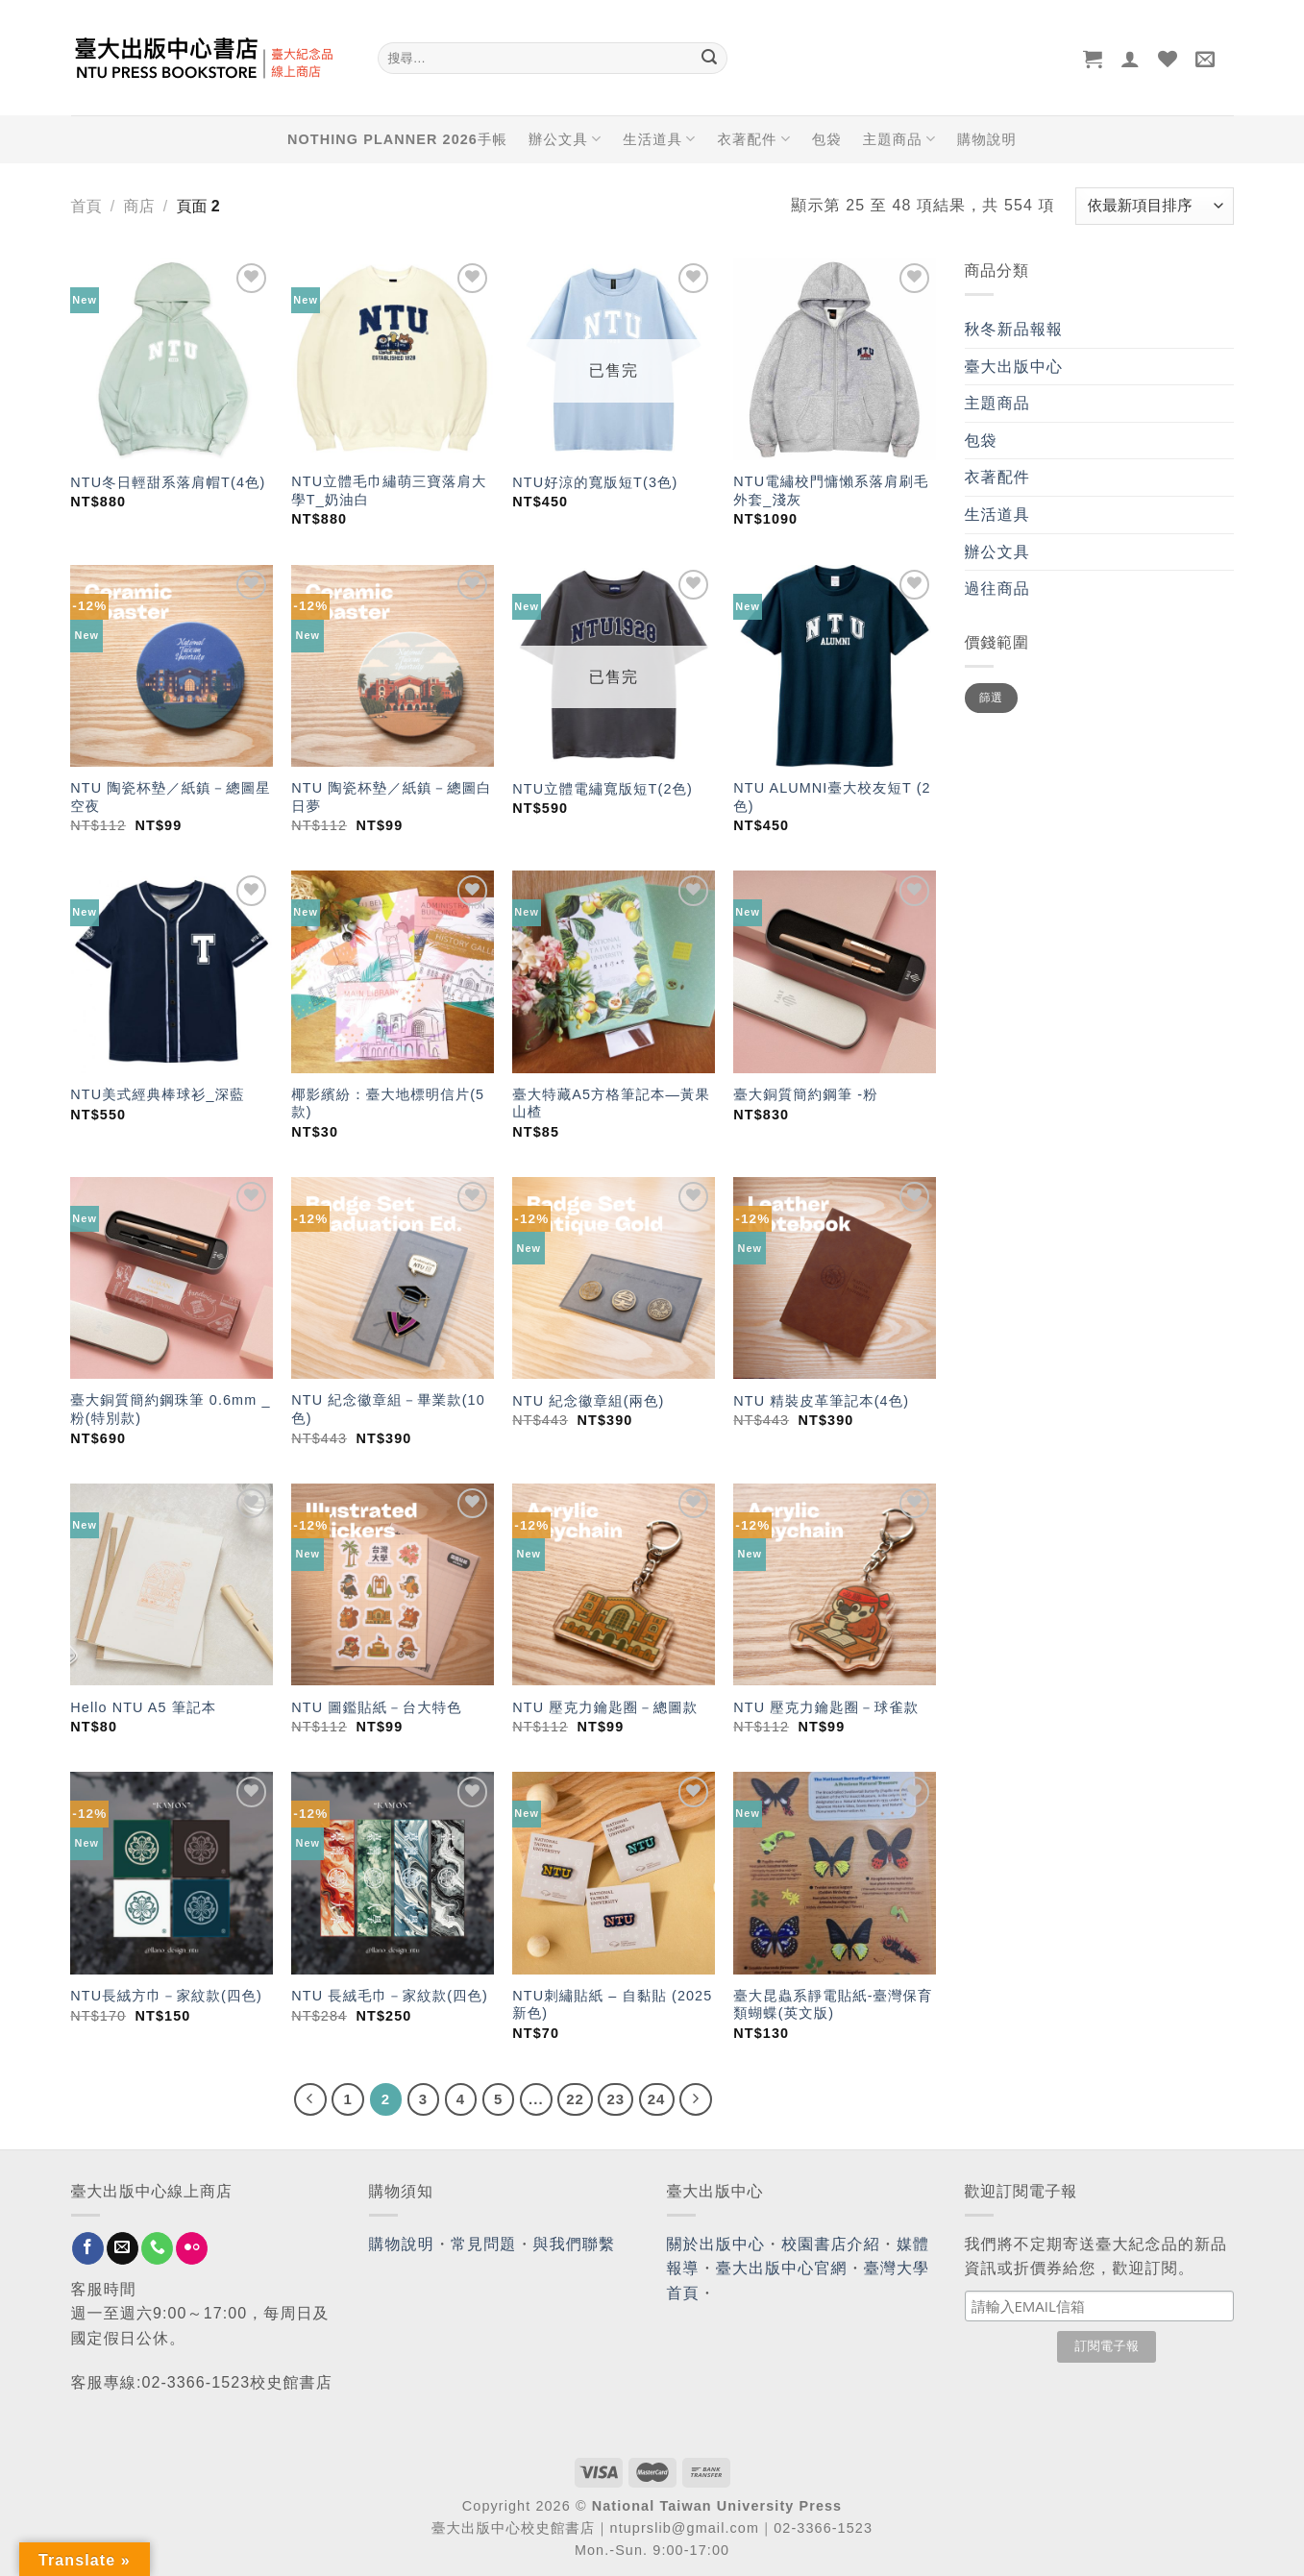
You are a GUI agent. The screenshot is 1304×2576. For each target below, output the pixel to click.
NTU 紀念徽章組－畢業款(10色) (388, 1409)
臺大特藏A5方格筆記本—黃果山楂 (611, 1103)
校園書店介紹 (830, 2244)
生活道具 (659, 139)
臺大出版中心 (1014, 366)
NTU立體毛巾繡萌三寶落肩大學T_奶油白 (388, 490)
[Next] (695, 2099)
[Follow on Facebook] (88, 2248)
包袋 (827, 139)
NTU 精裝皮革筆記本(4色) (821, 1401)
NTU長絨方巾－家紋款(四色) (166, 1995)
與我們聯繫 (574, 2244)
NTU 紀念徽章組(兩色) (588, 1401)
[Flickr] (192, 2248)
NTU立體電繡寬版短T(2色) (602, 789)
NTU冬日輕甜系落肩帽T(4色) (167, 482)
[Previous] (310, 2099)
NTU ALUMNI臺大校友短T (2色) (831, 797)
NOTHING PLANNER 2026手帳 (397, 139)
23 (615, 2099)
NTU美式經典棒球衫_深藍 (157, 1094)
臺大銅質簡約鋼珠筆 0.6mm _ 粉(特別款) (170, 1409)
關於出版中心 (716, 2244)
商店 (138, 206)
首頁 (86, 206)
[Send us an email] (122, 2248)
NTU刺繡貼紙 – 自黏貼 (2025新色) (612, 2005)
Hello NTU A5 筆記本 (143, 1707)
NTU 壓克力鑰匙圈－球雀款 (826, 1707)
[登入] (1130, 58)
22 (575, 2099)
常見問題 (483, 2244)
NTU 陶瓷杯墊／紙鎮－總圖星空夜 (170, 797)
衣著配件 (753, 139)
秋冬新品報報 (1014, 329)
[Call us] (157, 2248)
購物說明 (987, 139)
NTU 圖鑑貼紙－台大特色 (376, 1707)
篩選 (991, 697)
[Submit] (710, 58)
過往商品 (997, 588)
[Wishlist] (1168, 58)
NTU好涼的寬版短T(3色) (594, 482)
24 (657, 2099)
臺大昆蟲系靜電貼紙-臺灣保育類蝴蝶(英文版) (832, 2005)
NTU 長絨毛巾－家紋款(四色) (389, 1995)
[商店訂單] (1154, 206)
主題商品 (899, 139)
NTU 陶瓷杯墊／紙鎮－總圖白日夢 (391, 797)
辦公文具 (565, 139)
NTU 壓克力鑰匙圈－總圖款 (605, 1707)
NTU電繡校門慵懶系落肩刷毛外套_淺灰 (830, 490)
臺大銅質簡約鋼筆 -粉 (805, 1094)
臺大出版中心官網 (782, 2268)
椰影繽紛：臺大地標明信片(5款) (387, 1103)
